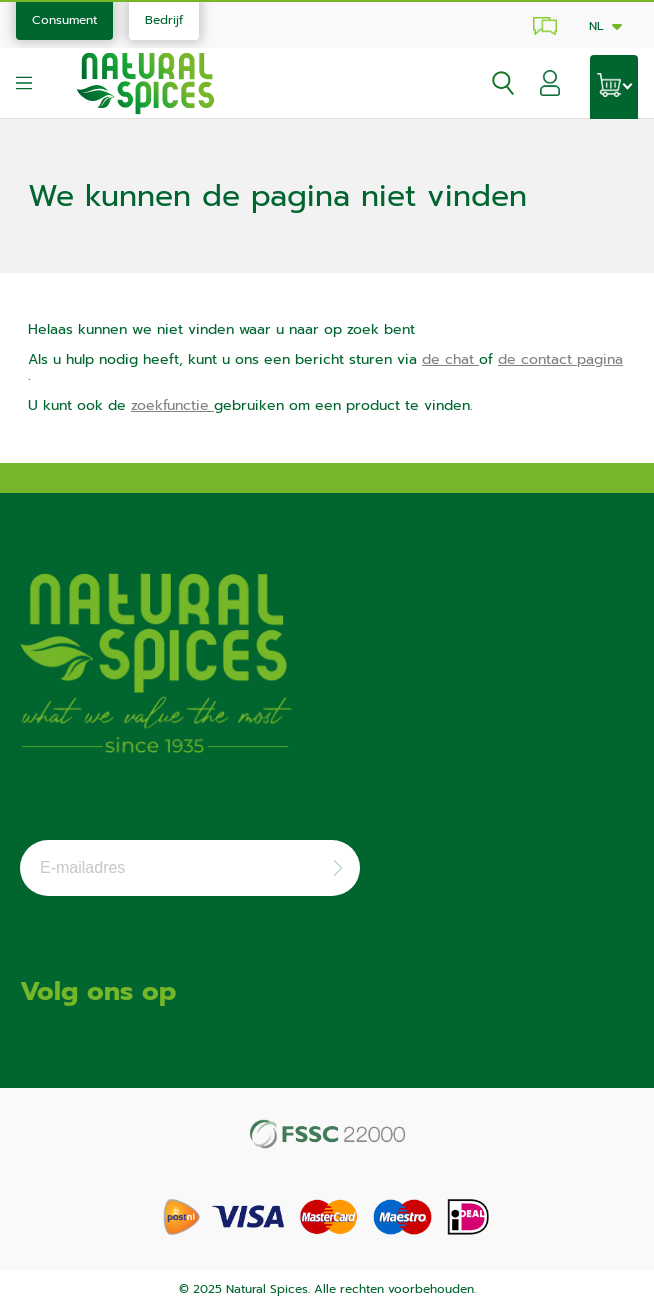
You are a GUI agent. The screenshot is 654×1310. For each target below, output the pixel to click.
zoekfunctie (172, 405)
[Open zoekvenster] (495, 83)
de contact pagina (560, 359)
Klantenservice (542, 26)
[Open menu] (24, 83)
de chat (450, 359)
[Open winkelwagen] (614, 87)
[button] (550, 86)
